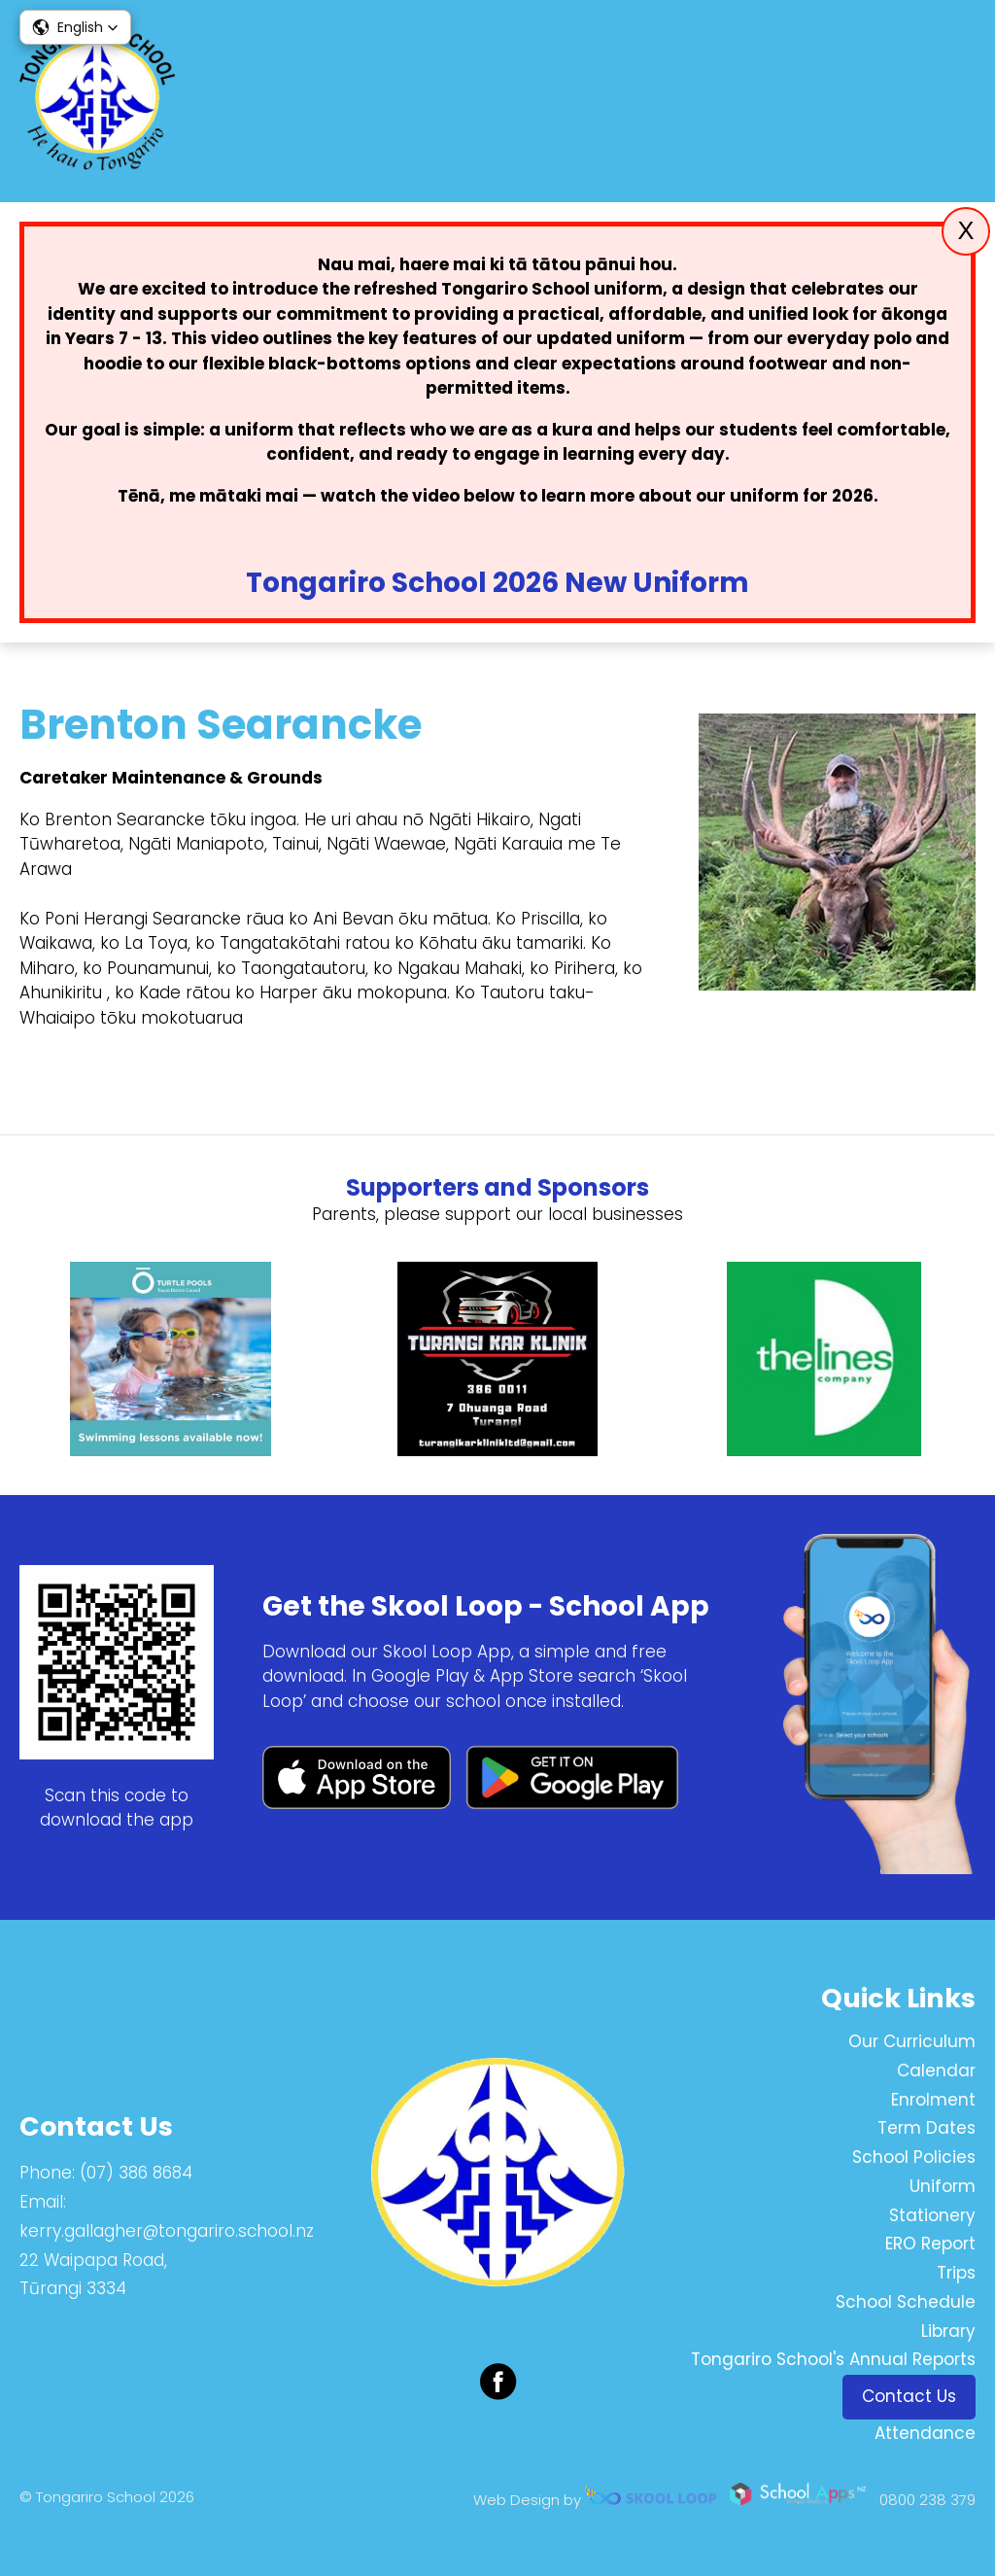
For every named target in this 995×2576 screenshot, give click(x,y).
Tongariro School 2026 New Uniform (497, 583)
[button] (75, 27)
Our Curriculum (912, 2041)
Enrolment (933, 2099)
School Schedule (906, 2302)
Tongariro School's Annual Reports (833, 2359)
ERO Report (930, 2243)
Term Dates (926, 2128)
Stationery (932, 2215)
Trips (956, 2272)
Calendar (936, 2070)
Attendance (925, 2433)
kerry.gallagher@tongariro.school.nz (166, 2231)
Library (948, 2331)
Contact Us (909, 2396)
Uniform (942, 2186)
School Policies (914, 2157)
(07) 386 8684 (136, 2172)
